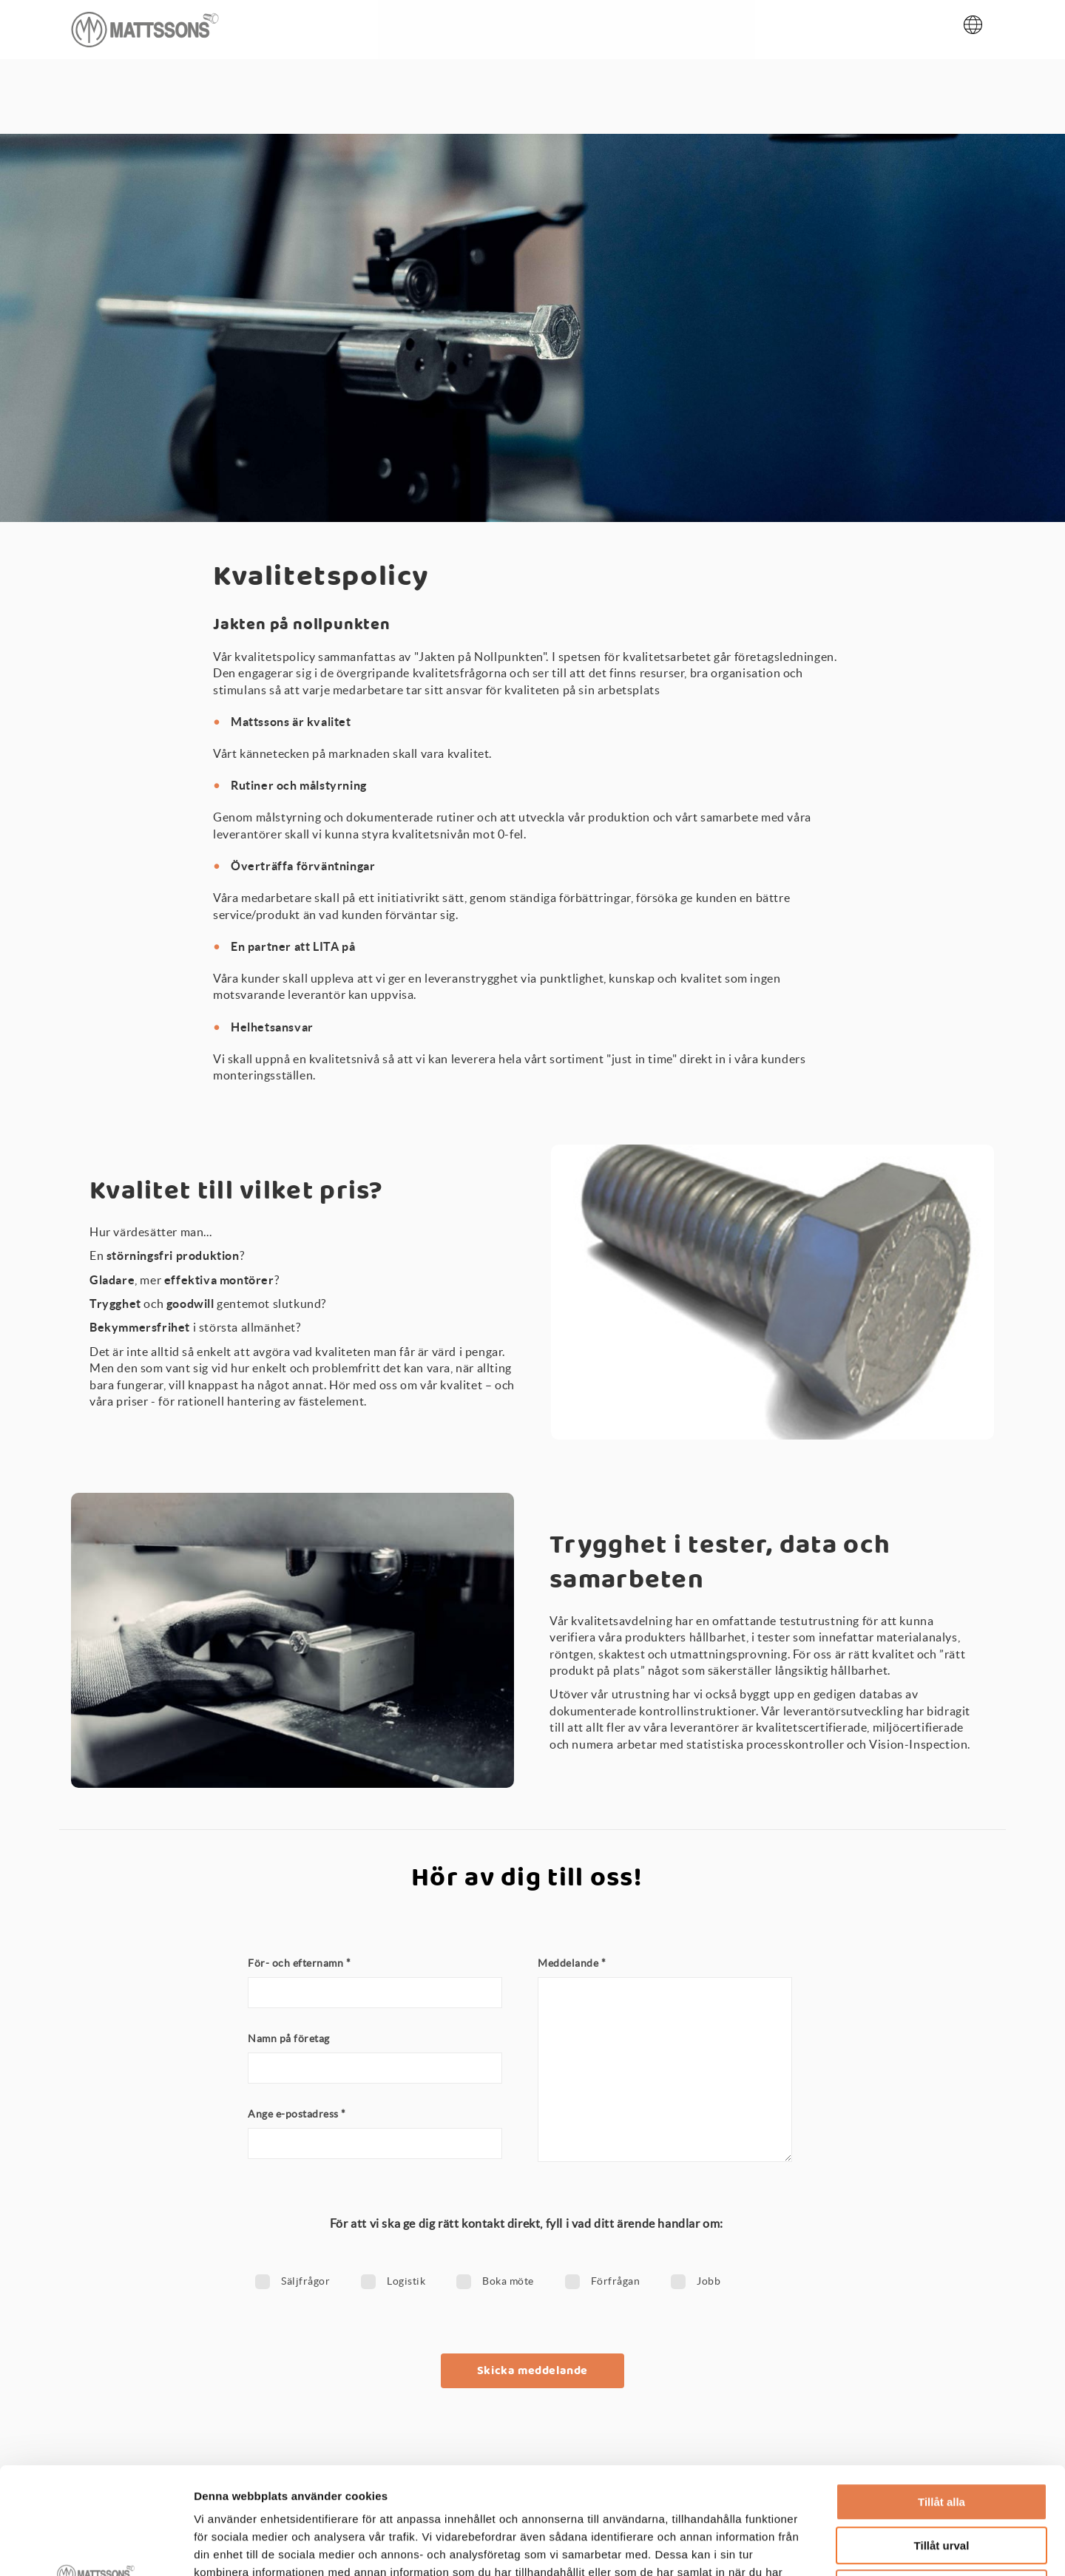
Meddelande (572, 1963)
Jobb (708, 2281)
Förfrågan (615, 2281)
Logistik (406, 2281)
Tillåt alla (941, 2395)
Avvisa (941, 2481)
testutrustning (819, 1620)
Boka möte (508, 2281)
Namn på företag (289, 2038)
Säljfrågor (305, 2281)
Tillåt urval (942, 2439)
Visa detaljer (803, 2547)
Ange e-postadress (297, 2114)
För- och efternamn (299, 1963)
